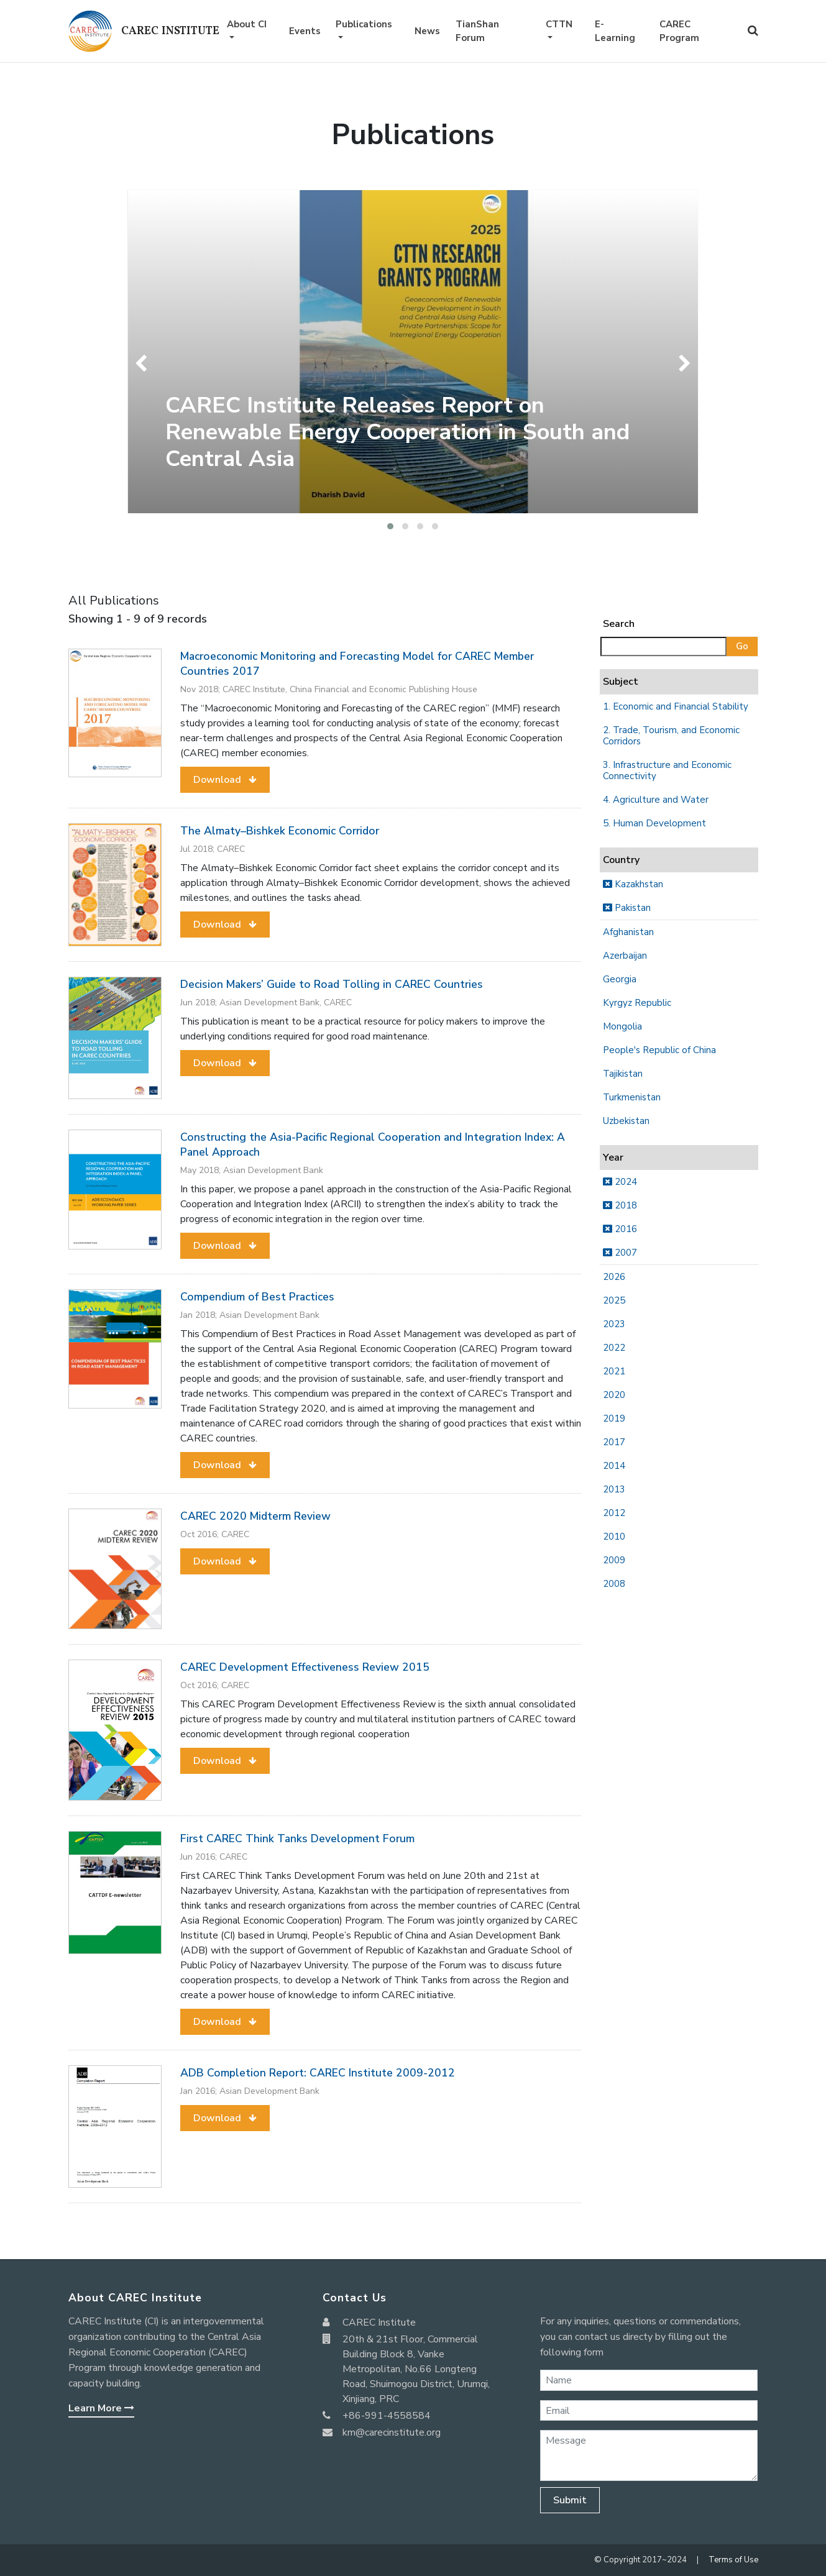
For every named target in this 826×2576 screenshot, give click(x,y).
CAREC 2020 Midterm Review (255, 1516)
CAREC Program (679, 31)
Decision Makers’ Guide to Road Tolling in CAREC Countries (331, 984)
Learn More (101, 2408)
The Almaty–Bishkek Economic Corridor (279, 830)
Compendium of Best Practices (257, 1296)
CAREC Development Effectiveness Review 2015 (304, 1667)
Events (305, 31)
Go (742, 646)
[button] (390, 526)
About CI (247, 24)
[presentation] (144, 363)
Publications (364, 24)
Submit (570, 2500)
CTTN (559, 24)
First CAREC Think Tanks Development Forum (297, 1838)
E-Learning (615, 31)
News (427, 31)
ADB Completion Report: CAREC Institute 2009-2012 (317, 2072)
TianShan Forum (477, 31)
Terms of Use (733, 2559)
